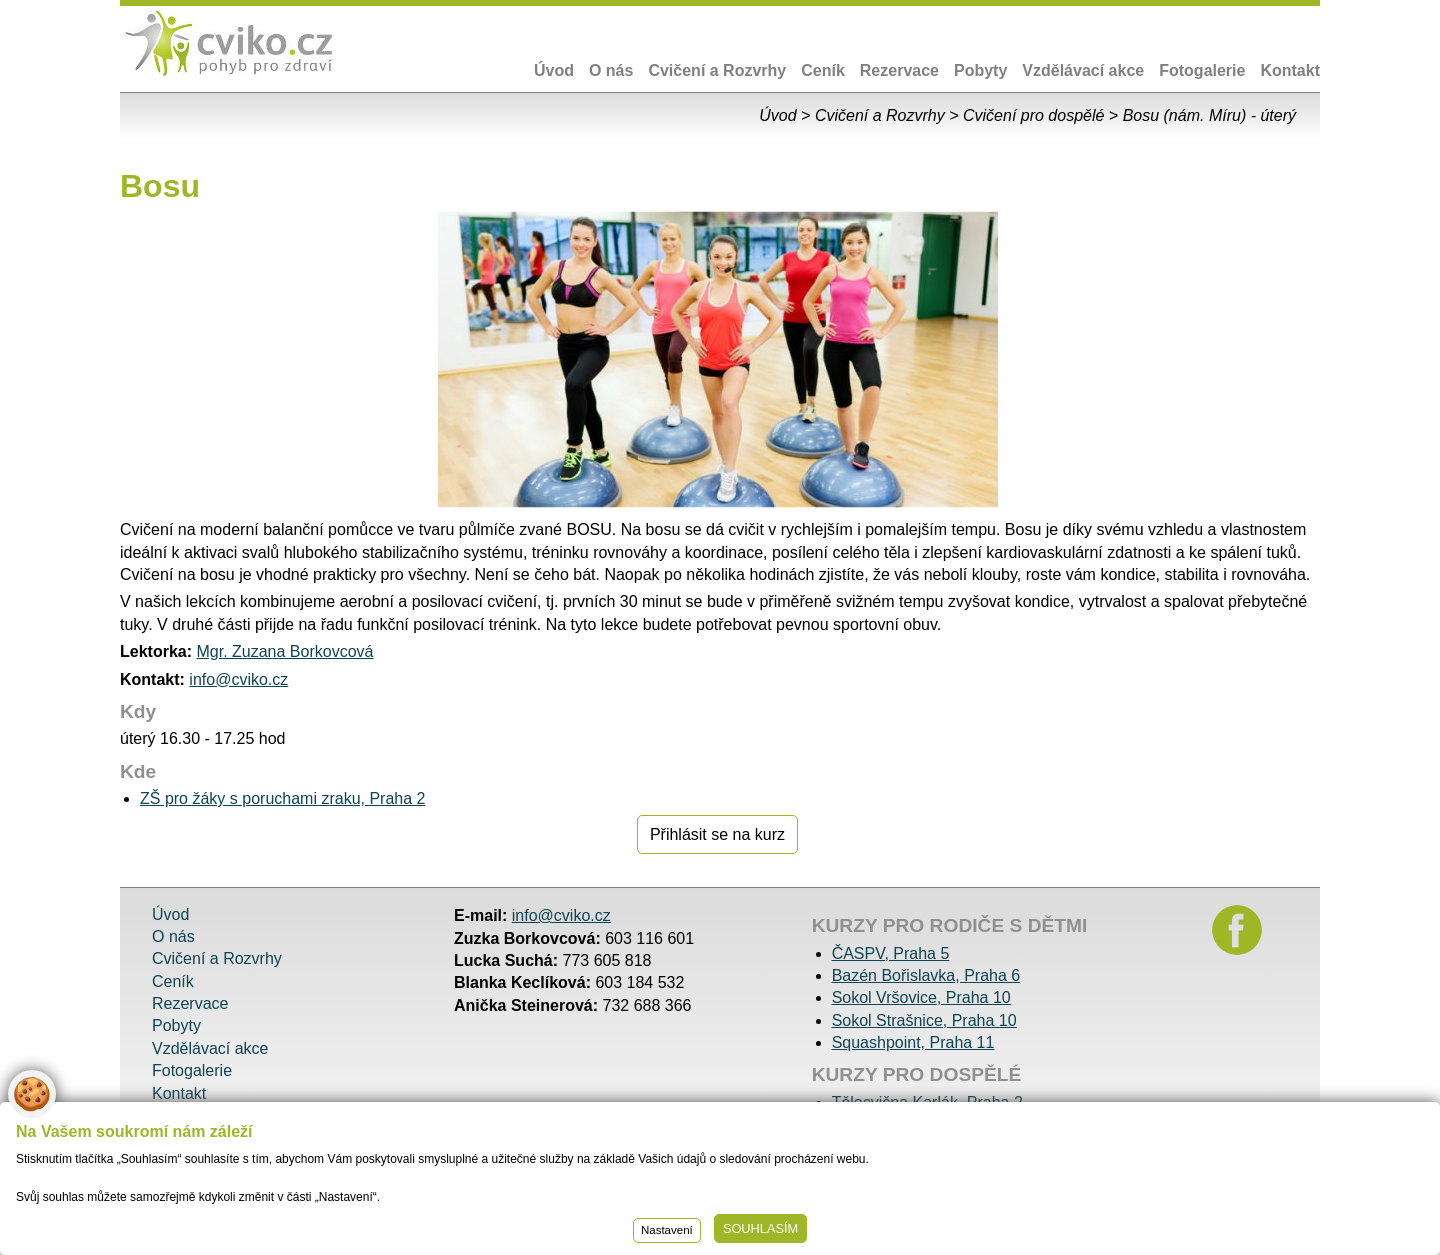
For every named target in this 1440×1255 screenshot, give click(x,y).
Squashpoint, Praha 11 (913, 1042)
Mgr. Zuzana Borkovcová (284, 651)
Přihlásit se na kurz (717, 834)
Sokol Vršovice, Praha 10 (921, 997)
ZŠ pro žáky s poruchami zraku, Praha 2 (282, 798)
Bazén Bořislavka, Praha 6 (926, 975)
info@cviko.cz (238, 679)
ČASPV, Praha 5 (891, 953)
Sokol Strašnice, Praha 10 (924, 1020)
